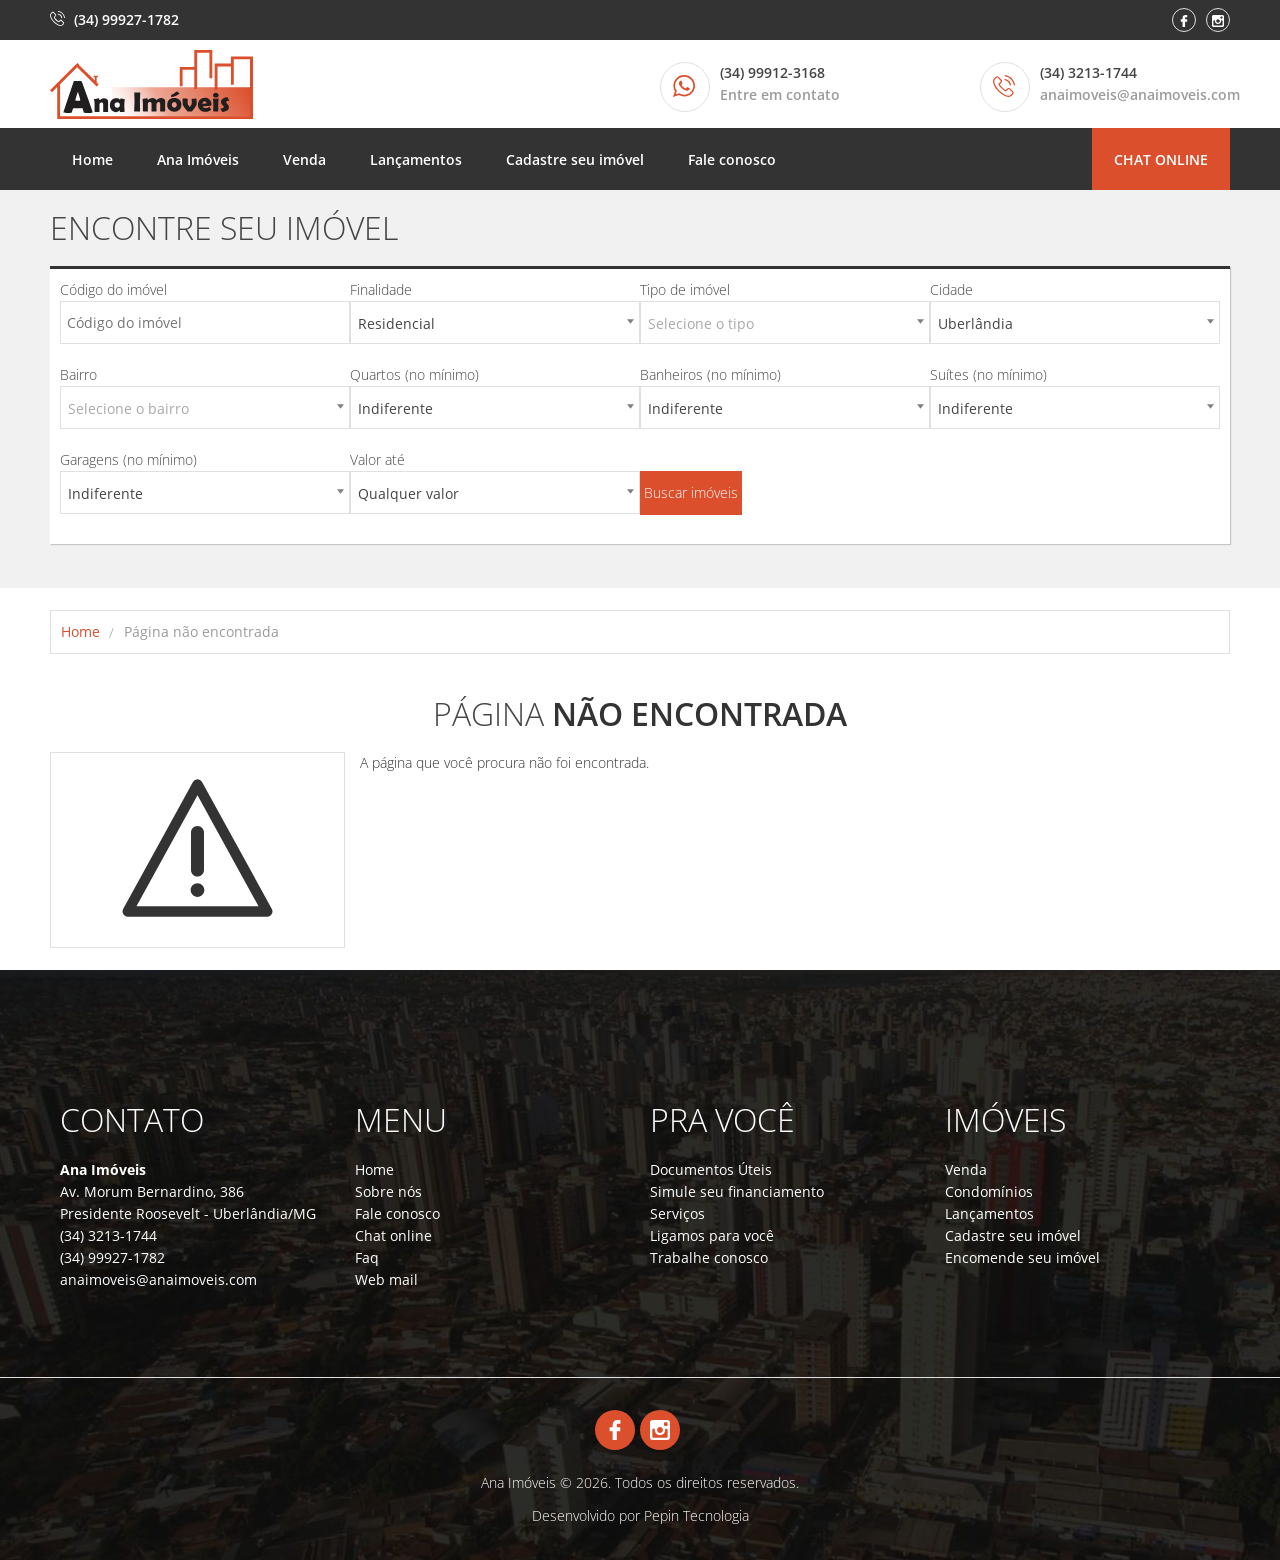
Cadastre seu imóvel (575, 159)
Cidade (951, 289)
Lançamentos (416, 159)
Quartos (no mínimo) (414, 374)
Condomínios (989, 1191)
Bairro (78, 374)
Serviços (677, 1213)
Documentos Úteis (711, 1169)
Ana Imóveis (198, 159)
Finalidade (381, 289)
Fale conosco (732, 159)
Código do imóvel (113, 289)
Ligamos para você (712, 1235)
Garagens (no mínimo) (128, 459)
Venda (304, 159)
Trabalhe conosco (709, 1257)
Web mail (386, 1279)
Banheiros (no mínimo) (710, 374)
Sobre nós (388, 1191)
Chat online (1161, 159)
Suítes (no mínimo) (988, 374)
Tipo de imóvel (685, 289)
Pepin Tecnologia (696, 1515)
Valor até (377, 459)
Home (92, 159)
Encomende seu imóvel (1022, 1257)
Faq (367, 1257)
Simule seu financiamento (737, 1191)
